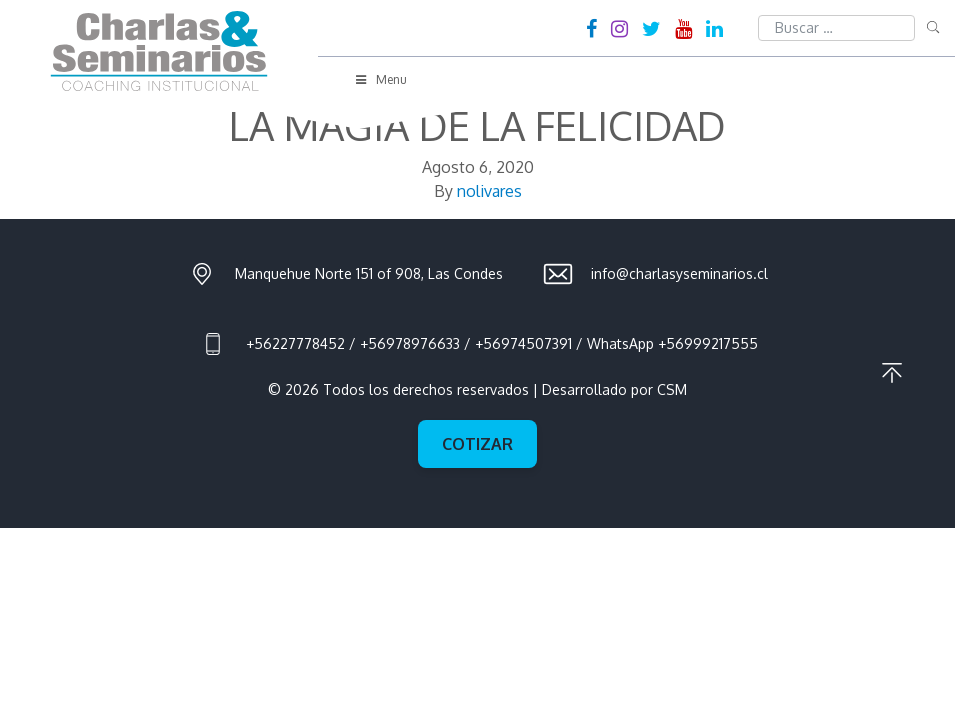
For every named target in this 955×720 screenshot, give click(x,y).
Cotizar (477, 444)
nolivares (489, 191)
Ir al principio (892, 373)
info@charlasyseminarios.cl (679, 273)
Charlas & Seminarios (159, 51)
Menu (380, 79)
